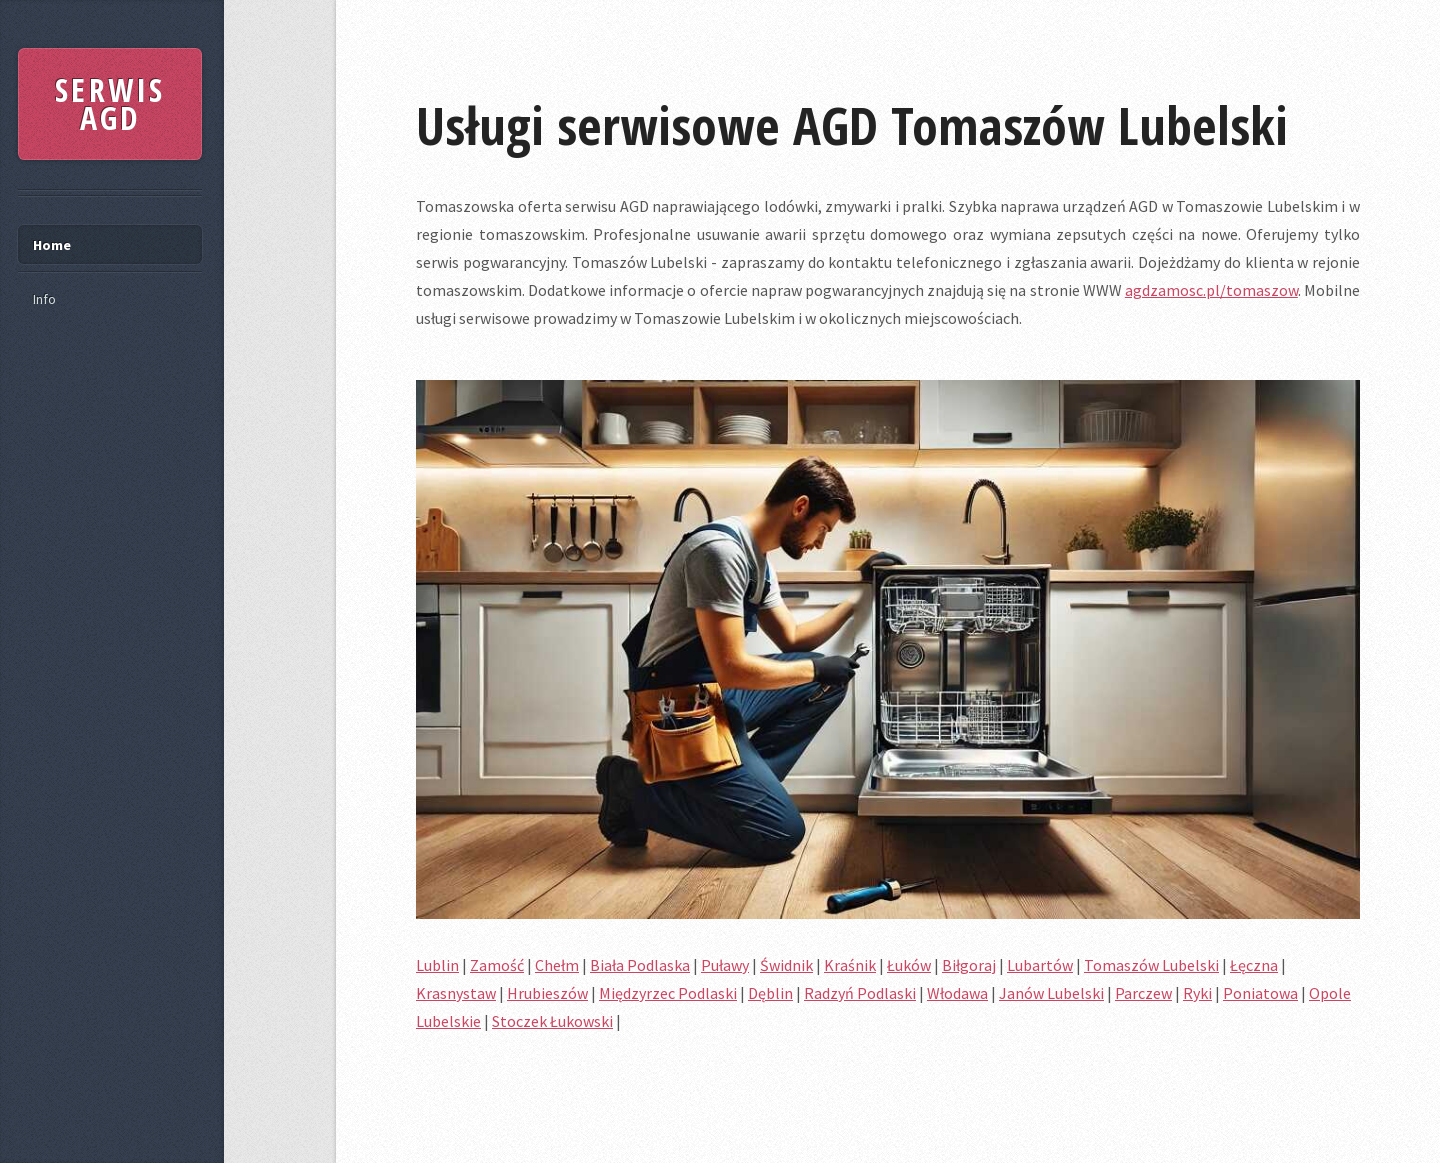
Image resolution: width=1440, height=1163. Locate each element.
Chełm (557, 965)
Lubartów (1040, 965)
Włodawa (957, 993)
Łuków (909, 965)
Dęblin (770, 993)
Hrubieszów (547, 993)
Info (44, 299)
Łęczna (1254, 965)
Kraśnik (850, 965)
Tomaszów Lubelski (1151, 965)
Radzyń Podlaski (860, 993)
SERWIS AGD (110, 103)
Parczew (1143, 993)
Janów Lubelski (1051, 993)
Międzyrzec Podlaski (668, 993)
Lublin (437, 965)
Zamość (497, 965)
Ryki (1197, 993)
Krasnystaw (456, 993)
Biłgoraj (969, 965)
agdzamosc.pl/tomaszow (1211, 290)
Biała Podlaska (640, 965)
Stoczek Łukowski (552, 1021)
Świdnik (786, 965)
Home (52, 245)
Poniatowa (1260, 993)
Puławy (725, 965)
